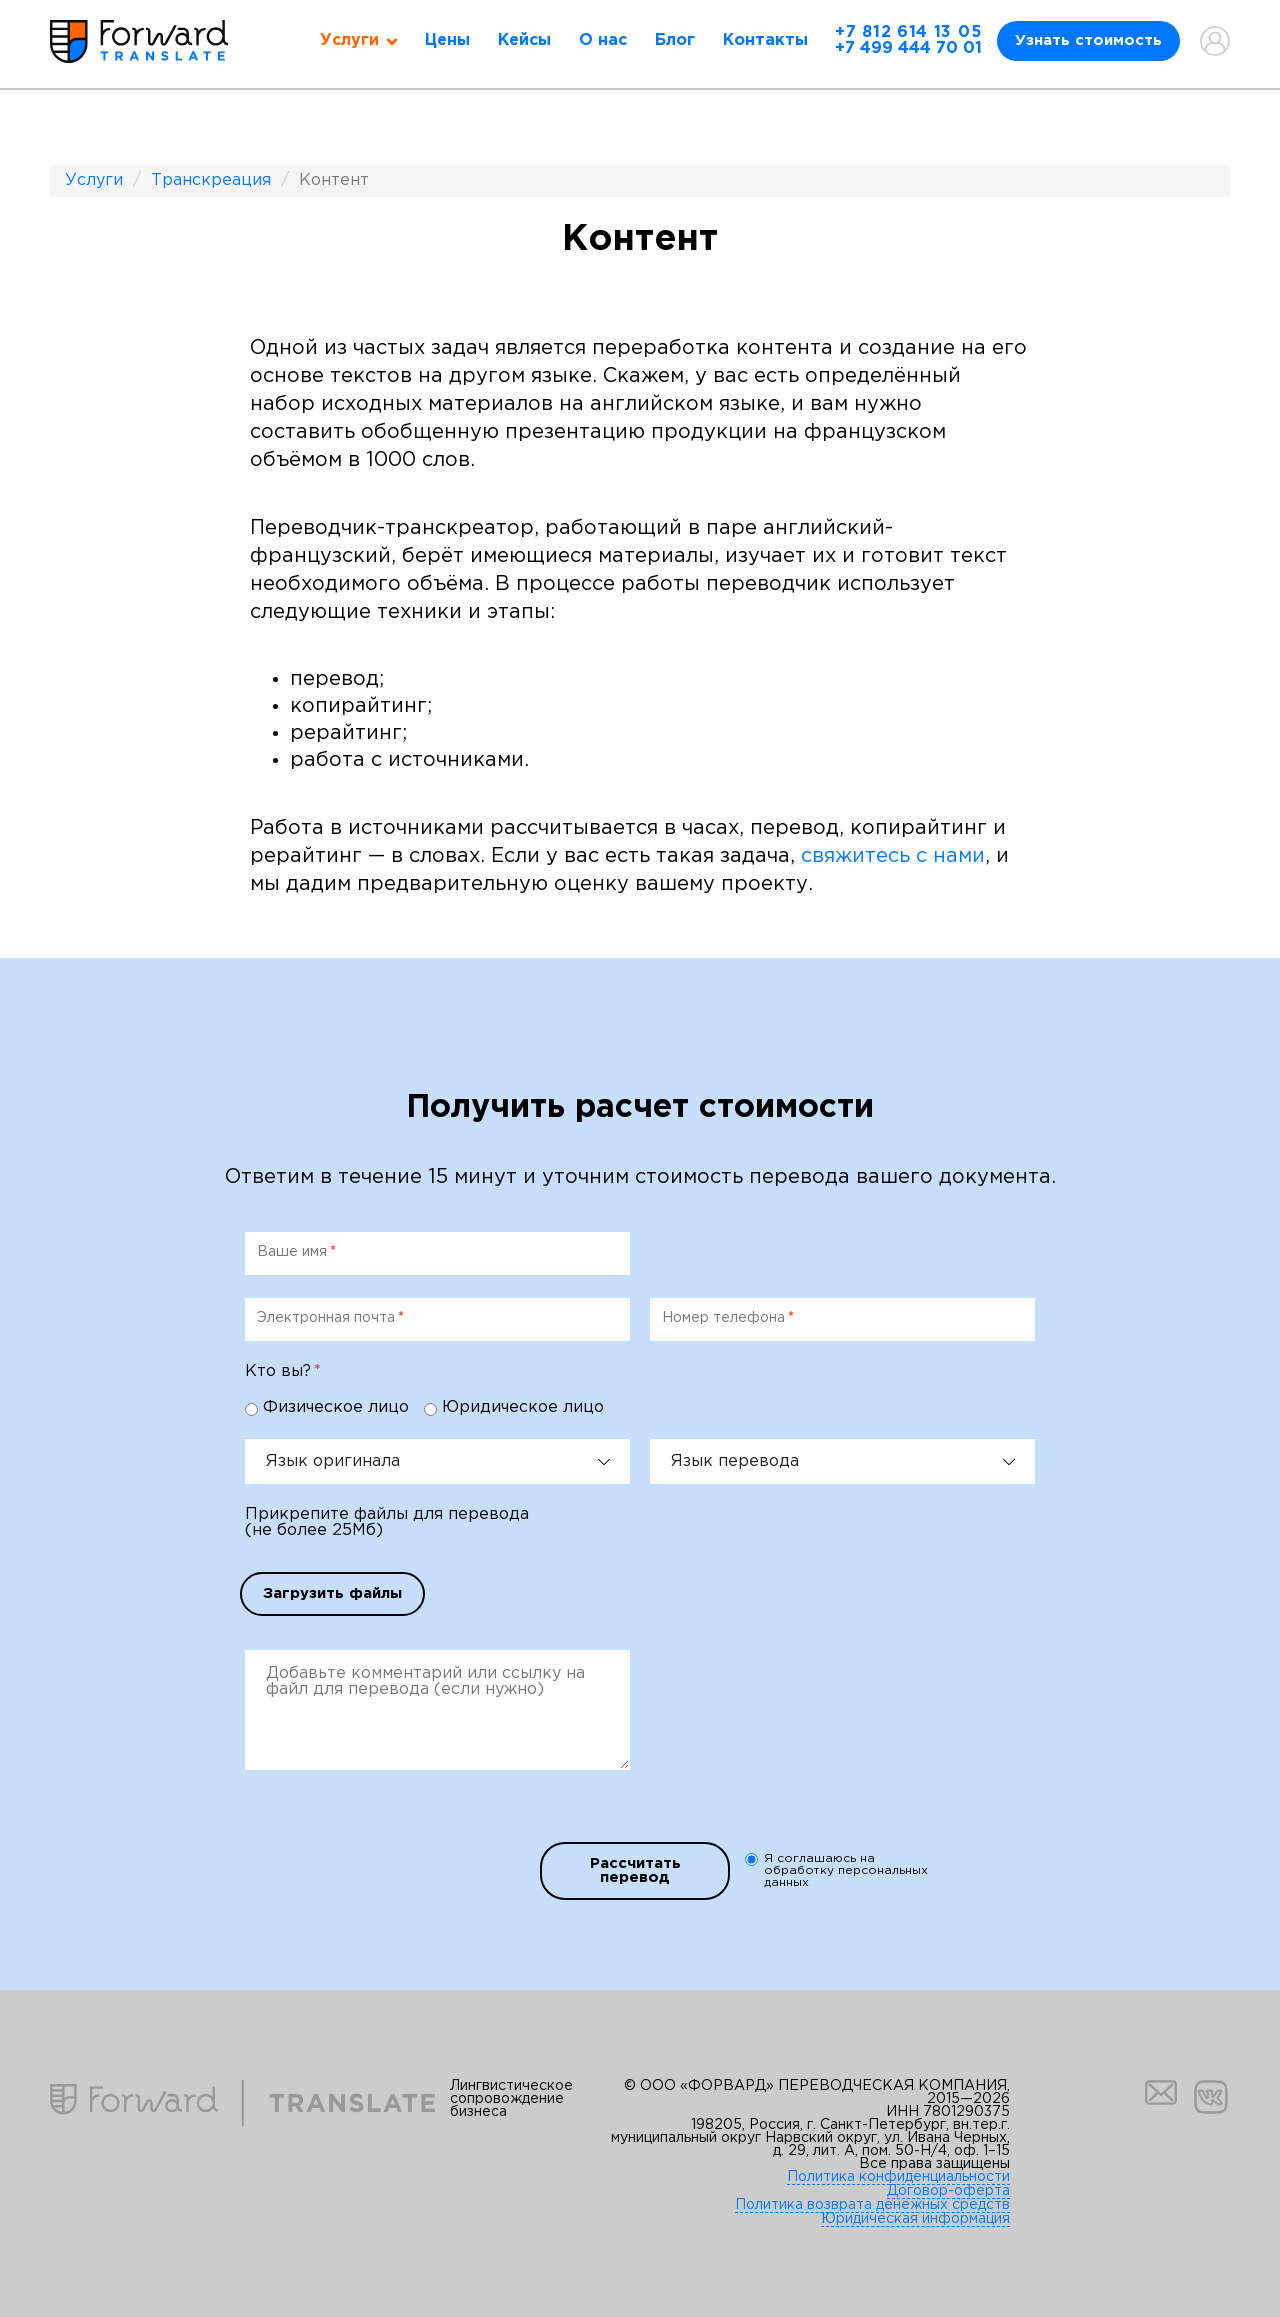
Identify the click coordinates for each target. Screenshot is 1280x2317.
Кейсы (524, 40)
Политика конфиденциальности (898, 2177)
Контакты (765, 40)
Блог (675, 40)
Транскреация (211, 180)
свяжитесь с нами (893, 856)
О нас (603, 40)
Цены (447, 40)
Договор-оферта (948, 2191)
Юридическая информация (915, 2219)
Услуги (94, 180)
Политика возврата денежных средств (872, 2205)
